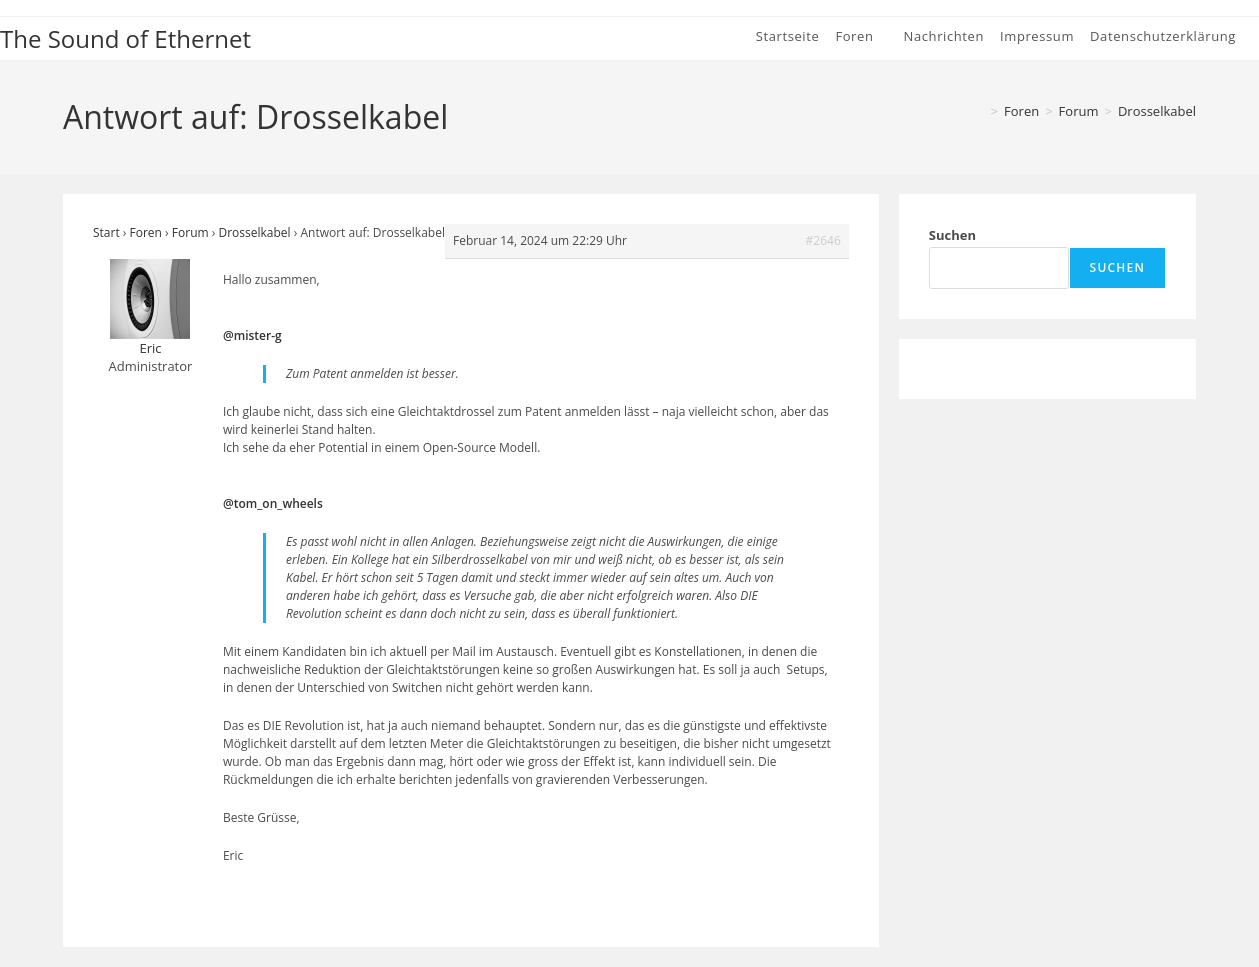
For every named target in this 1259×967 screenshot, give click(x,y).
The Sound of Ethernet (125, 38)
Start (106, 232)
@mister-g (252, 335)
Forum (190, 232)
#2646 (823, 240)
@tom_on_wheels (273, 503)
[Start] (978, 111)
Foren (146, 232)
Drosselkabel (1157, 111)
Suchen (952, 235)
